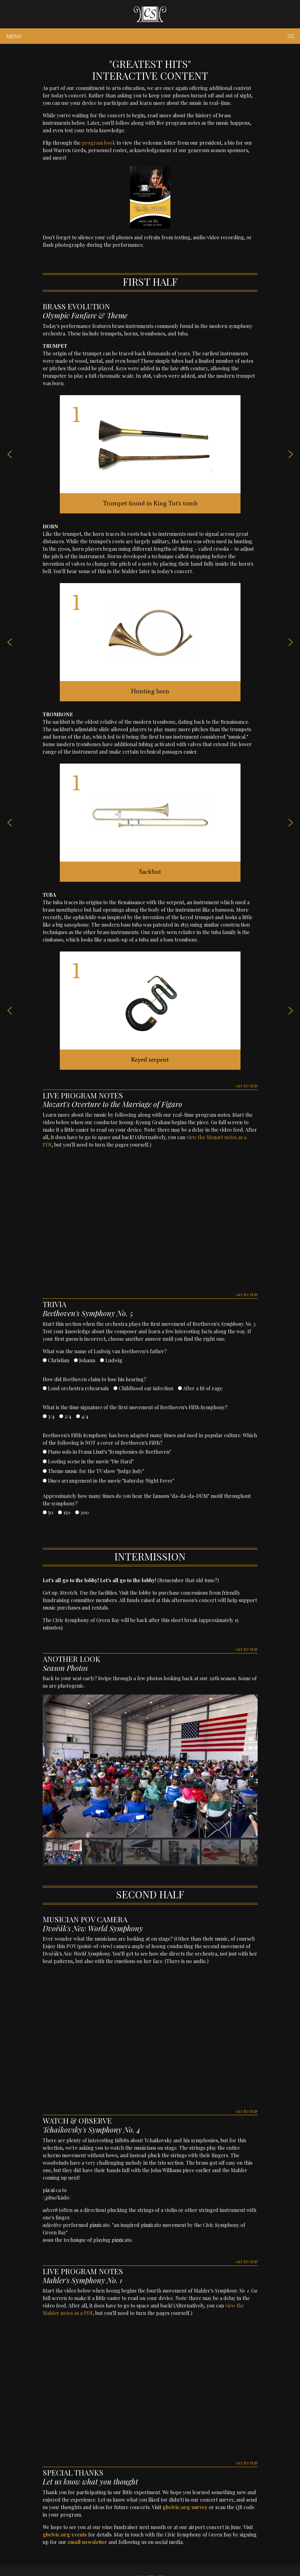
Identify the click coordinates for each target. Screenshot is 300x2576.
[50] (45, 1512)
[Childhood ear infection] (115, 1388)
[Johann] (76, 1360)
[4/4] (78, 1416)
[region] (150, 1780)
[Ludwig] (102, 1360)
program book (98, 142)
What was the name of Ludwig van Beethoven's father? (105, 1351)
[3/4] (45, 1416)
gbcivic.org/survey (185, 2507)
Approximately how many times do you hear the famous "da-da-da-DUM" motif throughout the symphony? (147, 1500)
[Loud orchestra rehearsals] (45, 1388)
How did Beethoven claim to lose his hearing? (94, 1379)
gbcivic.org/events (65, 2534)
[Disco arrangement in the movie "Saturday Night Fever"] (45, 1481)
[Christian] (45, 1360)
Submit (64, 1534)
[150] (60, 1512)
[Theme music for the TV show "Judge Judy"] (45, 1471)
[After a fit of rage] (180, 1388)
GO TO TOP (247, 1086)
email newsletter (87, 2542)
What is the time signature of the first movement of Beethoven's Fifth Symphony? (135, 1407)
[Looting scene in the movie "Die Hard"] (45, 1461)
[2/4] (61, 1416)
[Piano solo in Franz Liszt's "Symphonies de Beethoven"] (45, 1452)
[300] (77, 1512)
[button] (10, 454)
